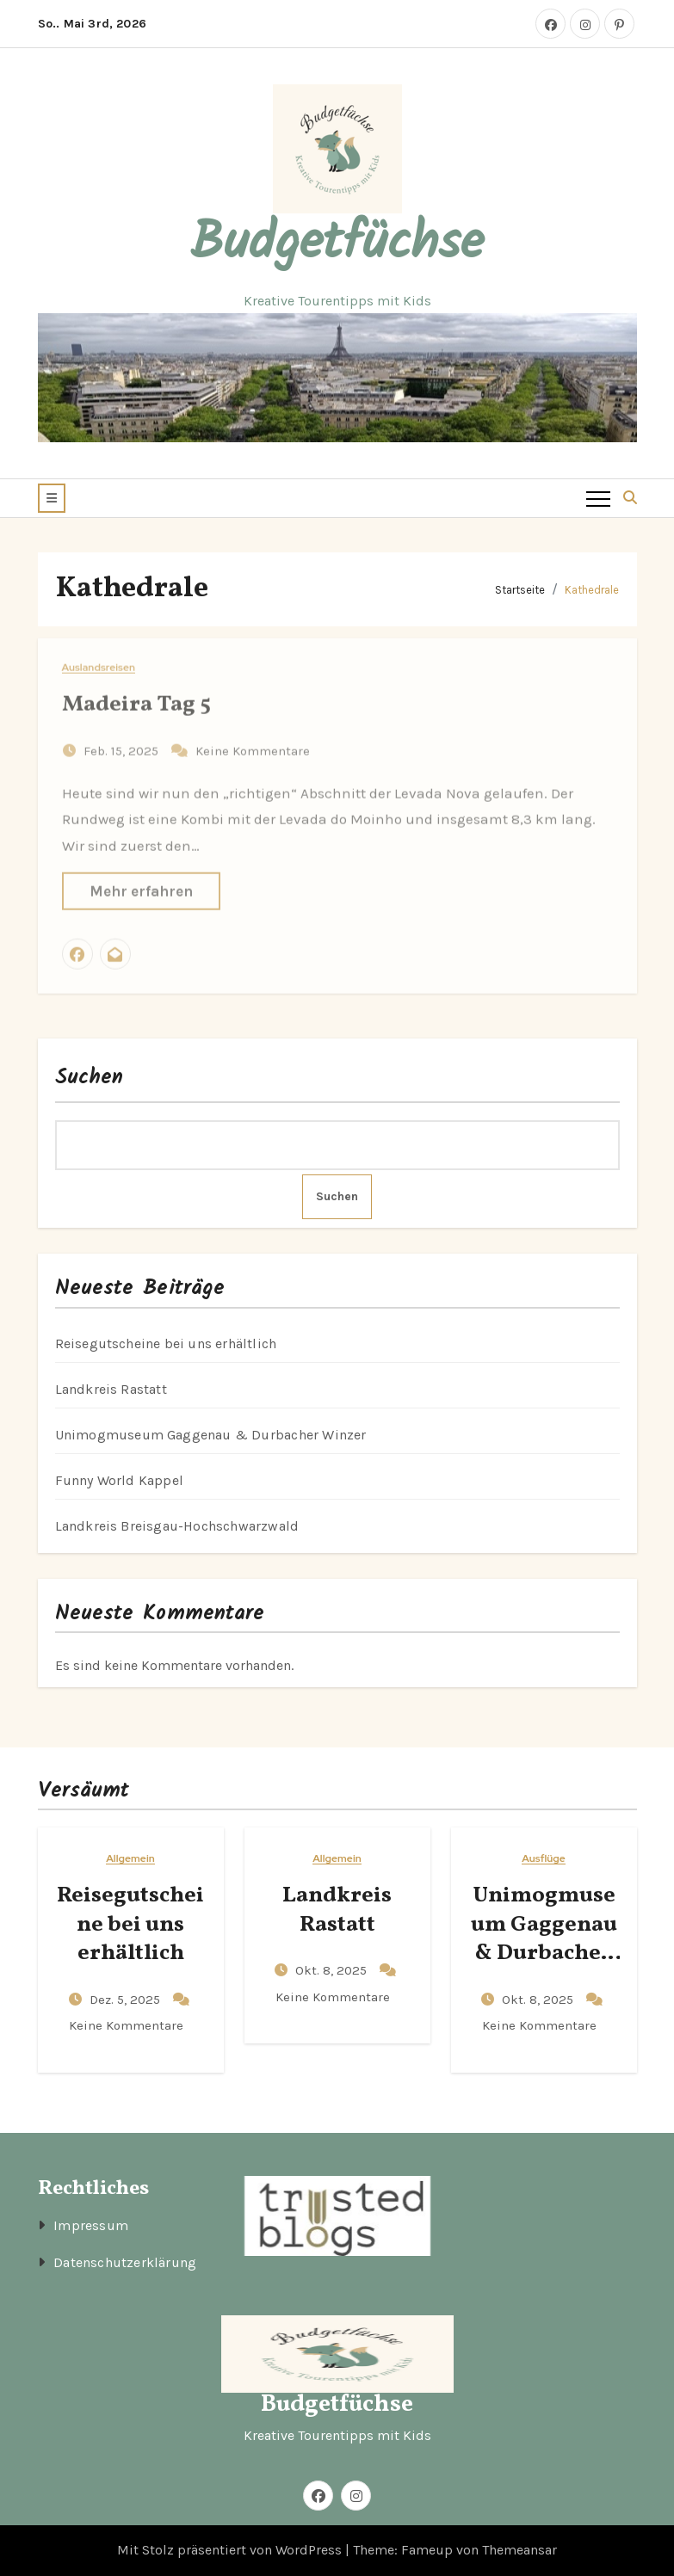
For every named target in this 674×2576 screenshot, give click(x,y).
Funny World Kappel (119, 1480)
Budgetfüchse (337, 244)
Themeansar (519, 2550)
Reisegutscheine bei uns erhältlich (166, 1343)
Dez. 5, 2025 (127, 1999)
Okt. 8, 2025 (332, 1970)
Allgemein (130, 1858)
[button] (51, 498)
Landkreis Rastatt (111, 1389)
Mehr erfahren (141, 882)
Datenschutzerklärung (124, 2262)
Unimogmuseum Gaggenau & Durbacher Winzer (211, 1435)
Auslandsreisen (99, 658)
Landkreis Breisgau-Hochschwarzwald (177, 1526)
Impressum (90, 2225)
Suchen (89, 1077)
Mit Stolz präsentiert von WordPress (231, 2550)
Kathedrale (592, 589)
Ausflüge (544, 1858)
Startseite (520, 589)
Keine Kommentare (252, 741)
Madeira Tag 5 (136, 695)
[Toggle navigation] (598, 498)
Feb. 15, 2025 (122, 741)
